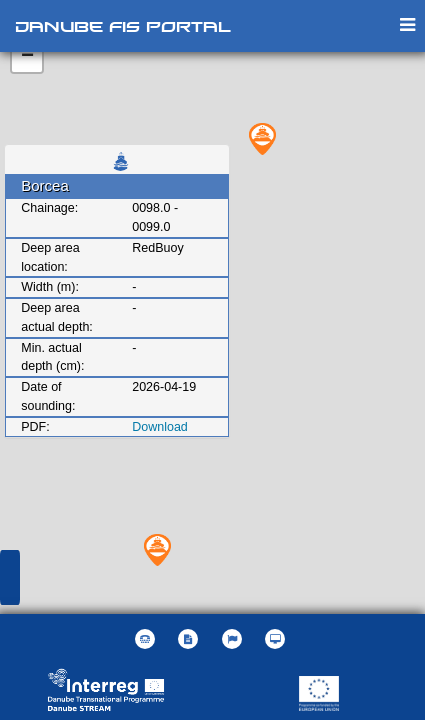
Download (160, 427)
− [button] (27, 57)
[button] (234, 639)
